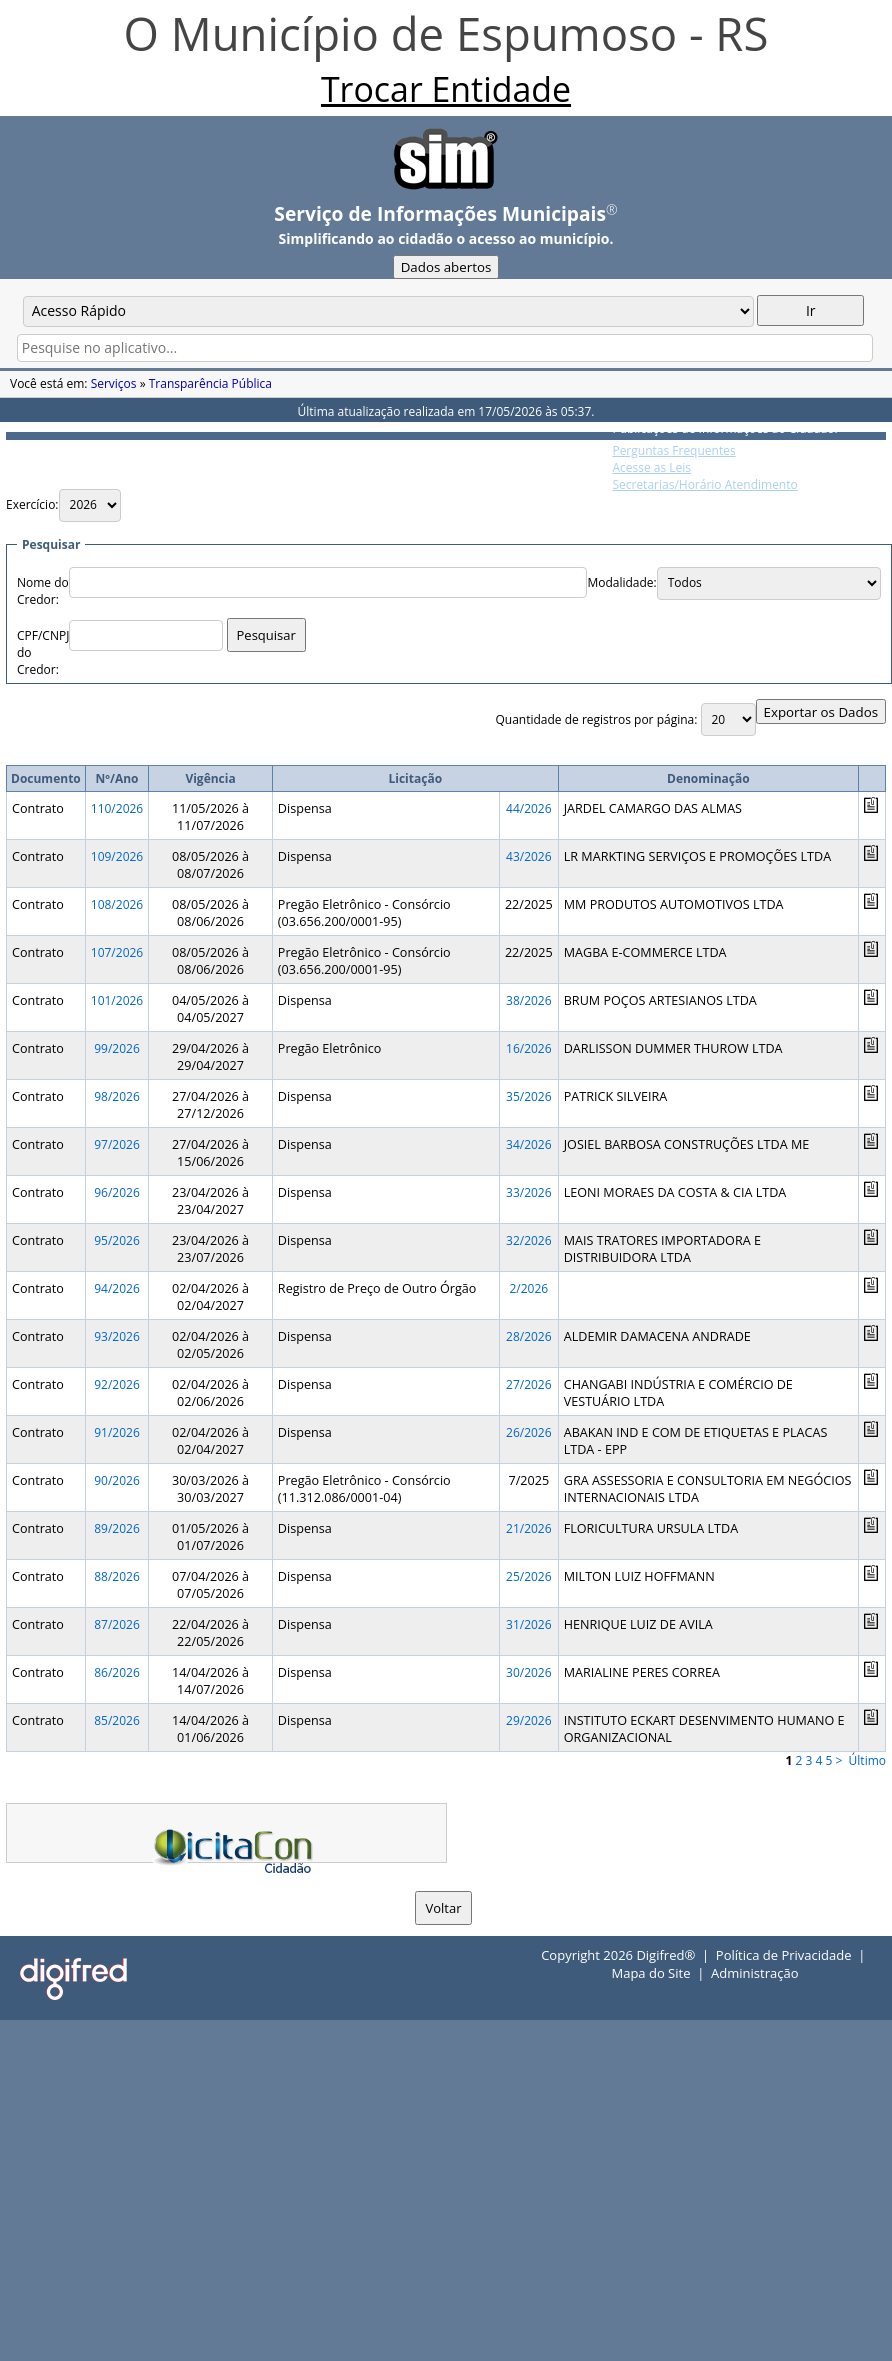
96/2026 (117, 1192)
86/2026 (117, 1672)
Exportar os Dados (821, 712)
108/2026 (117, 904)
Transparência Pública (210, 383)
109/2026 (117, 856)
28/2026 (529, 1336)
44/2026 (529, 808)
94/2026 (117, 1288)
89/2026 (117, 1528)
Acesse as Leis (651, 467)
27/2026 (529, 1384)
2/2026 (528, 1288)
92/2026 (117, 1384)
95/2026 (117, 1240)
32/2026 (529, 1240)
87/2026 (117, 1624)
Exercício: (32, 504)
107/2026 (117, 952)
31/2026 (529, 1624)
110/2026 (117, 808)
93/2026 (117, 1336)
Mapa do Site (650, 1973)
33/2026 (529, 1192)
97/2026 (117, 1144)
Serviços (114, 383)
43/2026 (529, 856)
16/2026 (529, 1048)
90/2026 (117, 1480)
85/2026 (117, 1720)
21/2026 (529, 1528)
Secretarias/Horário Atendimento (704, 484)
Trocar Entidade (446, 89)
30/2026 (529, 1672)
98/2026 (117, 1096)
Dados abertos (446, 267)
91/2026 (117, 1432)
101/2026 (117, 1000)
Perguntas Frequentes (673, 450)
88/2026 (117, 1576)
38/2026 (529, 1000)
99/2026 (117, 1048)
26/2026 (529, 1432)
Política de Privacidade (784, 1955)
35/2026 (529, 1096)
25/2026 (529, 1576)
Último (867, 1760)
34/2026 (529, 1144)
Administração (754, 1973)
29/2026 (529, 1720)
